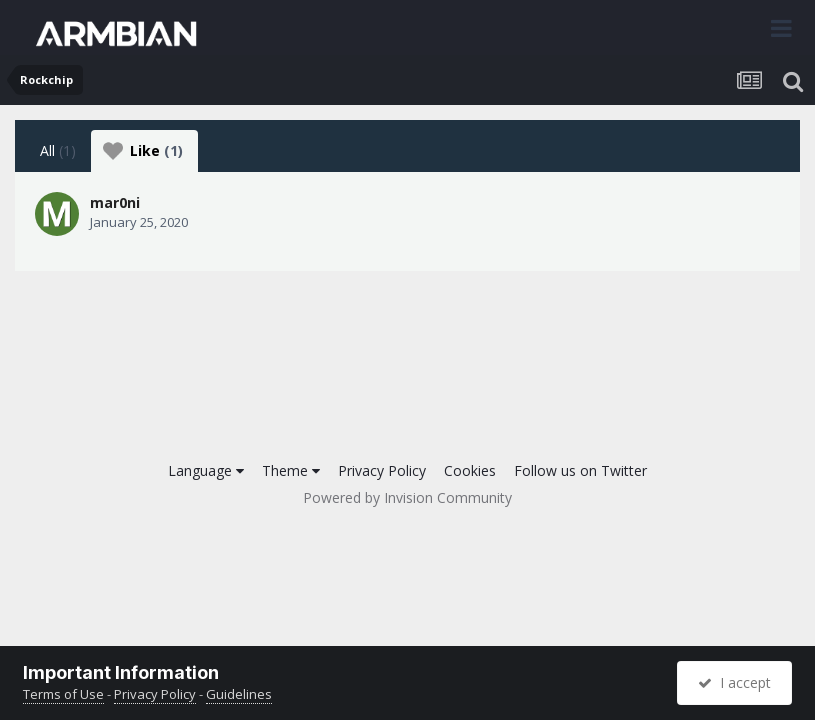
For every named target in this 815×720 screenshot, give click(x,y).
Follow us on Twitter (580, 470)
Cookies (470, 470)
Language (206, 470)
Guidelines (239, 694)
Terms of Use (63, 694)
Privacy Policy (382, 470)
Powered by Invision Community (407, 497)
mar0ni (115, 202)
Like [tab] (143, 151)
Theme (291, 470)
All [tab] (58, 150)
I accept (734, 682)
